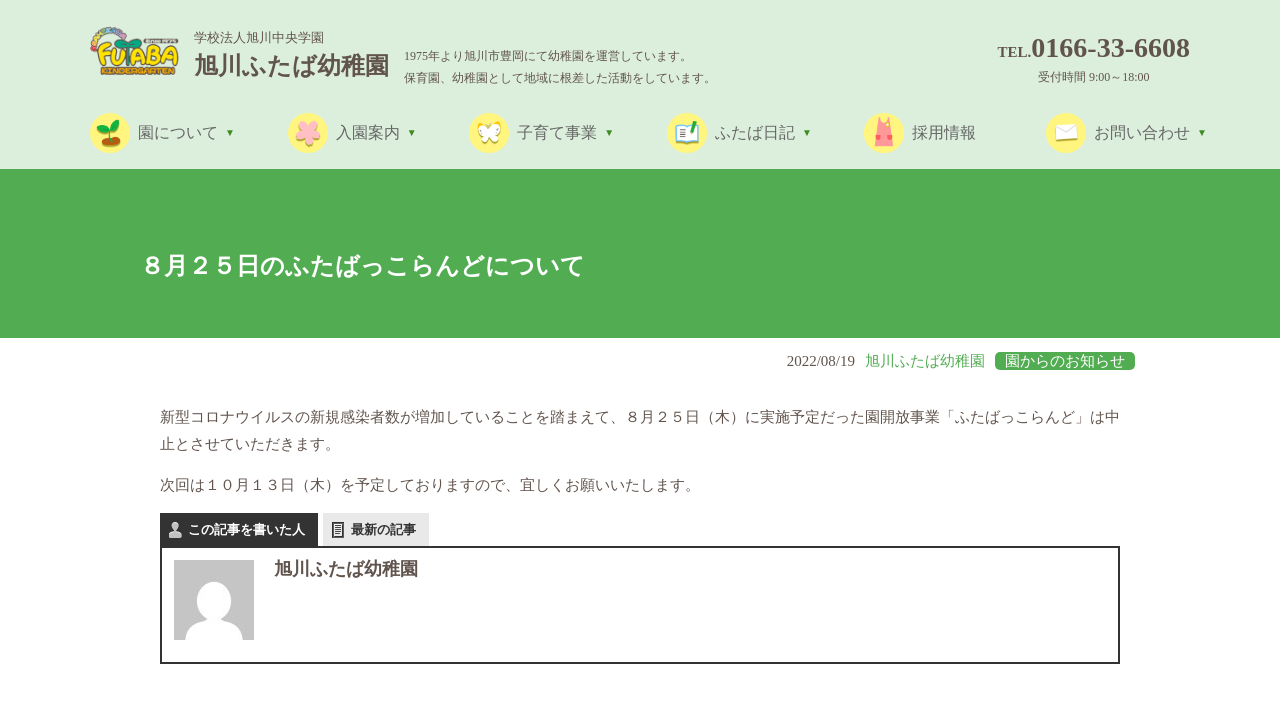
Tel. (1094, 52)
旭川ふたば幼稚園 (925, 361)
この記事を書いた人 (246, 529)
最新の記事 (383, 529)
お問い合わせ (1142, 132)
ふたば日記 (755, 132)
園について (178, 132)
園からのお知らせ (1065, 361)
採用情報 (944, 132)
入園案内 (368, 132)
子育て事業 (557, 132)
